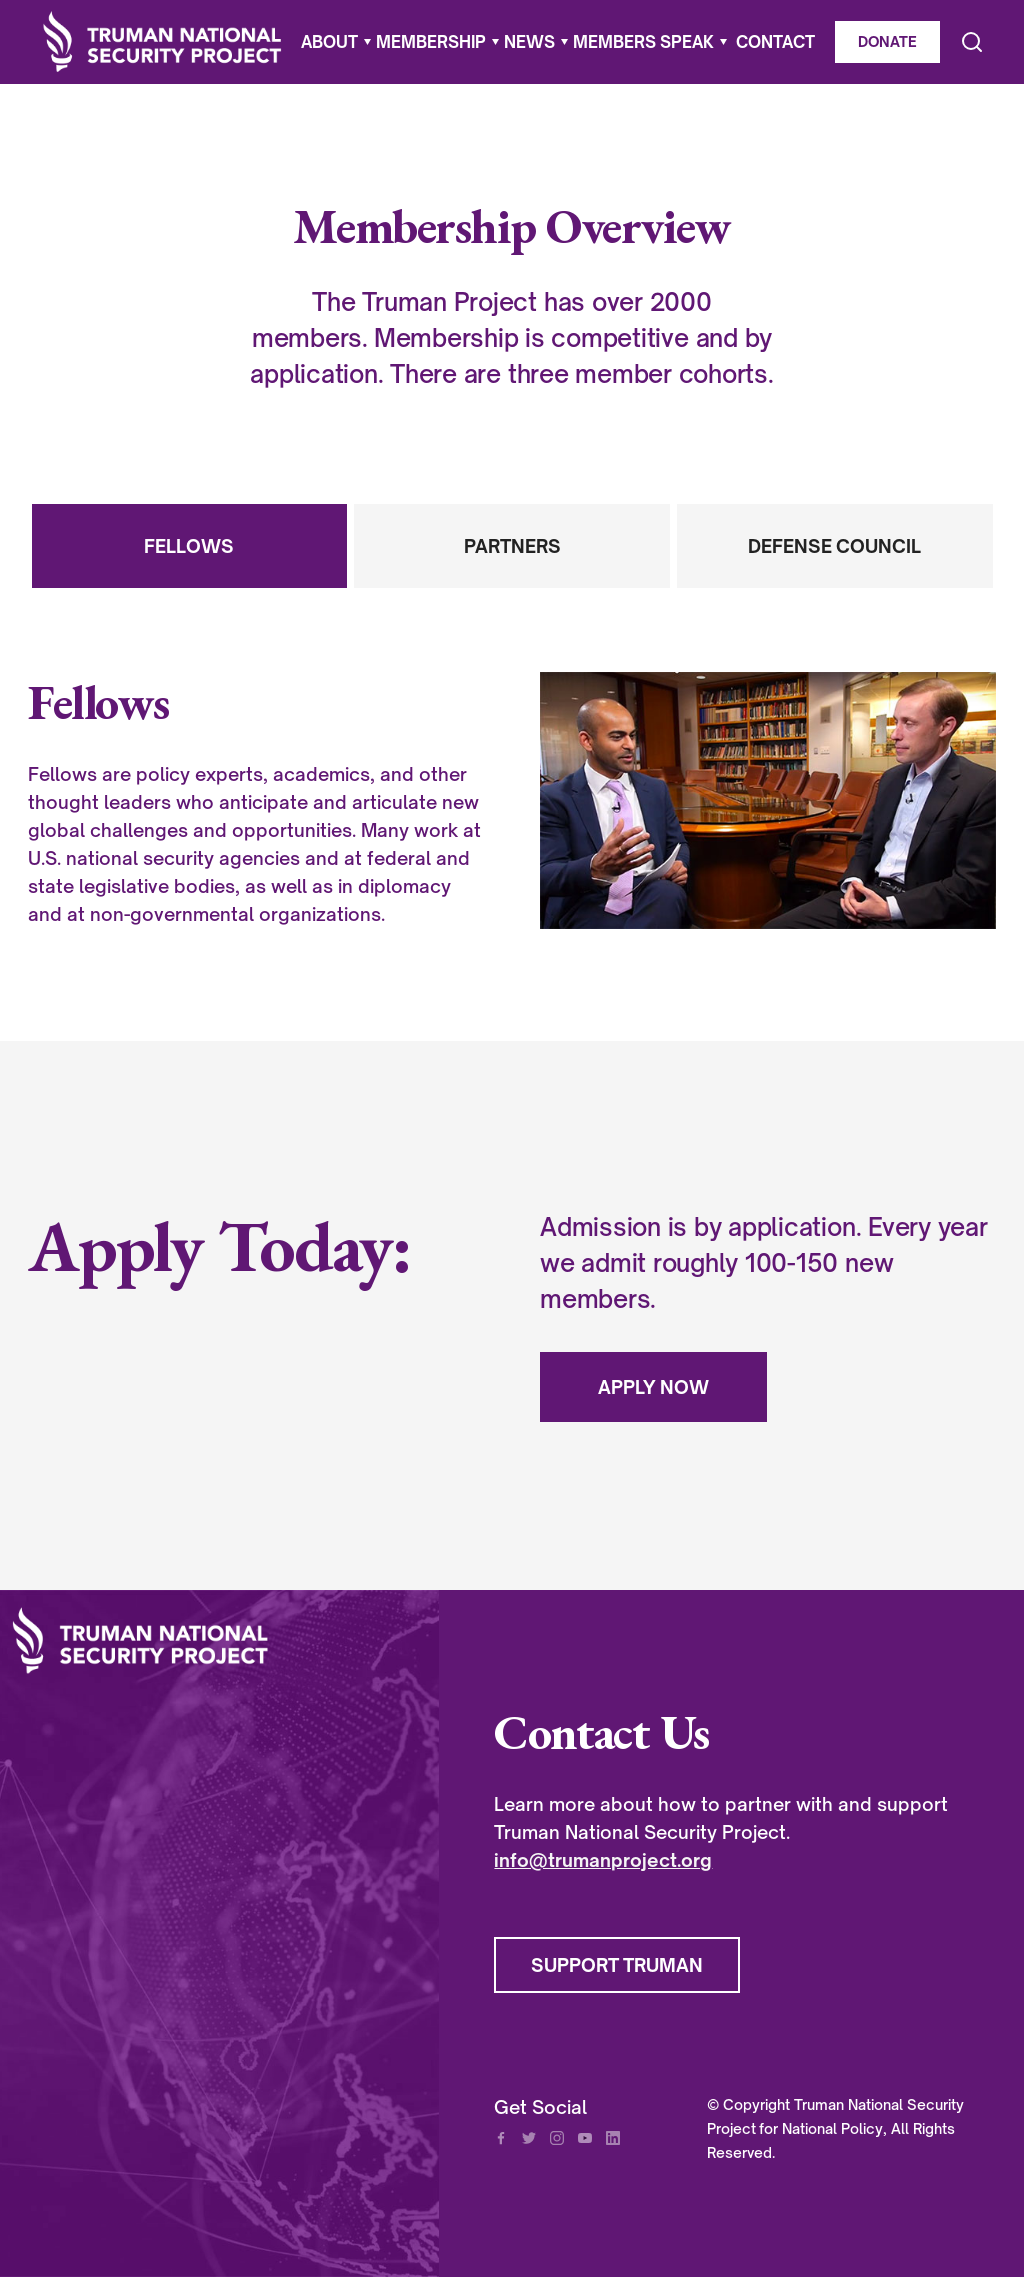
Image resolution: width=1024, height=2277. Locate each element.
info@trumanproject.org (603, 1860)
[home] (162, 42)
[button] (332, 42)
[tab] (190, 546)
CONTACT (775, 42)
